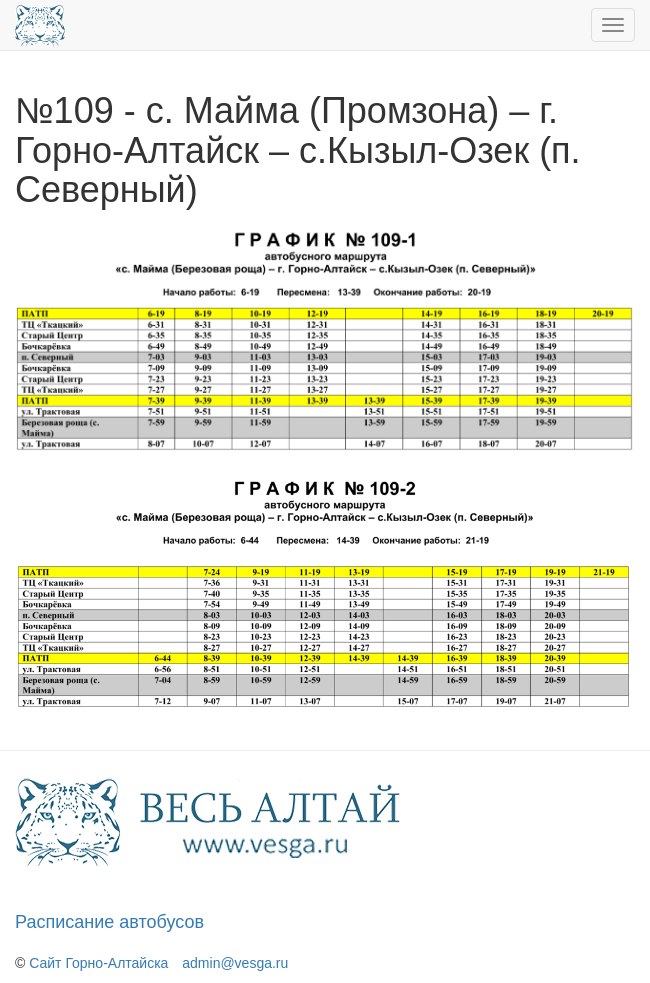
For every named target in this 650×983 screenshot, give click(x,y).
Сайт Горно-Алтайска (98, 963)
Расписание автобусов (109, 922)
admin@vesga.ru (235, 963)
